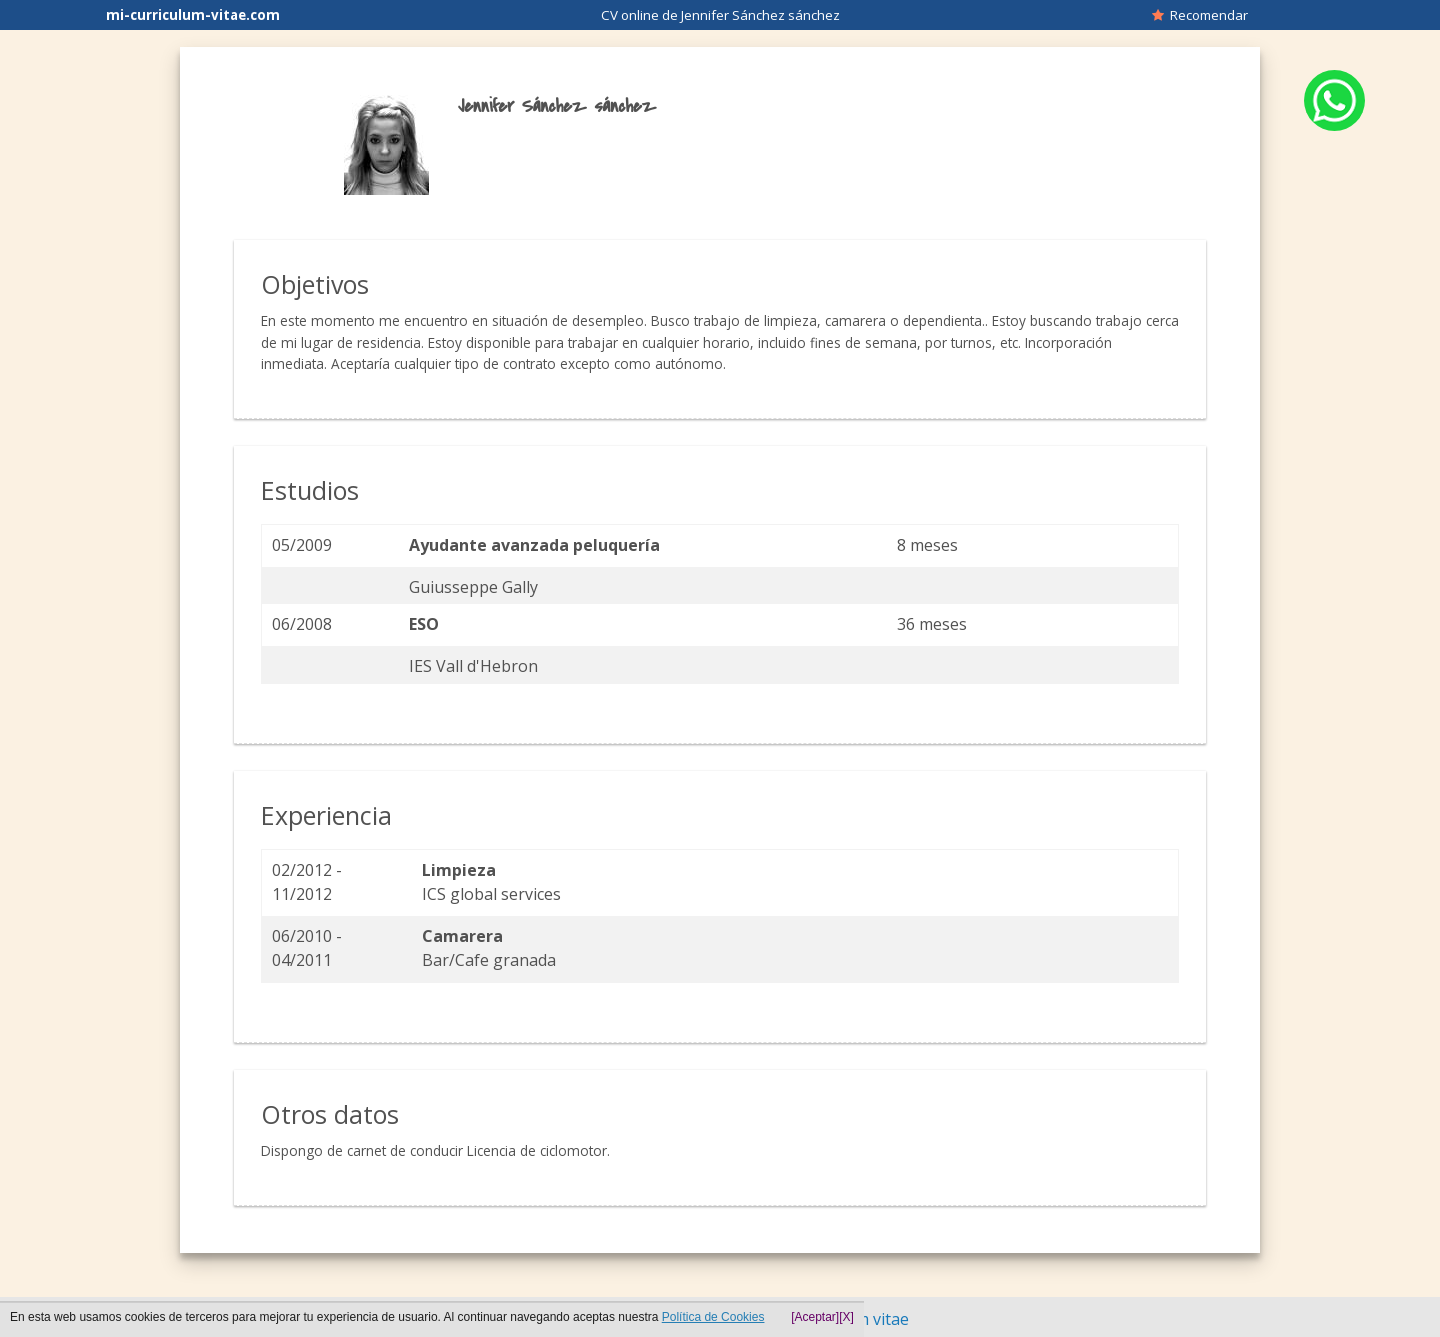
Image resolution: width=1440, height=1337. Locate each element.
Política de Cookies (713, 1317)
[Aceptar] (815, 1317)
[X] (846, 1317)
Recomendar (1200, 15)
